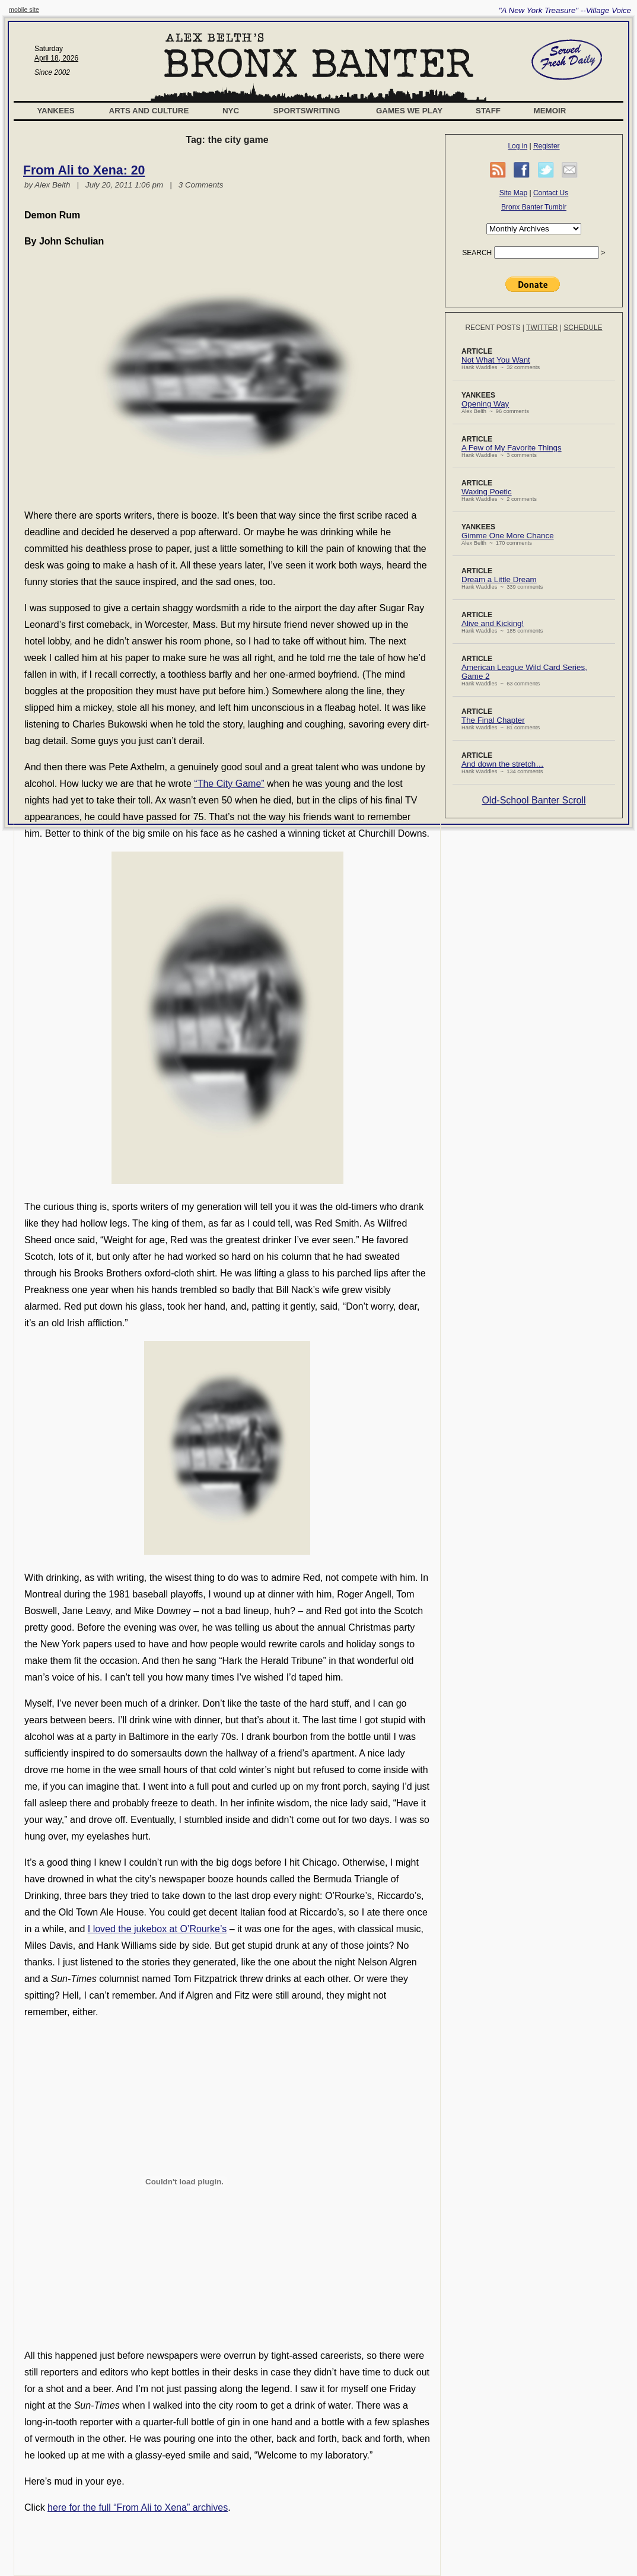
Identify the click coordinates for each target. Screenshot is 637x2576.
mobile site (24, 9)
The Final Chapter (493, 720)
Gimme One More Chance (507, 535)
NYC (230, 110)
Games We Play (409, 110)
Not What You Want (495, 359)
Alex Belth (52, 184)
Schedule (582, 327)
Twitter (542, 327)
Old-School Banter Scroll (533, 800)
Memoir (550, 110)
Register (546, 146)
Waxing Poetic (486, 491)
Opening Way (485, 403)
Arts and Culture (149, 110)
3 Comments (201, 184)
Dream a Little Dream (499, 579)
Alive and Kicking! (492, 623)
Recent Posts (492, 327)
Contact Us (550, 193)
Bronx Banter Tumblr (533, 207)
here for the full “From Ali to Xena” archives (137, 2507)
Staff (488, 110)
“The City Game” (229, 784)
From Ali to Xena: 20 (84, 170)
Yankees (55, 110)
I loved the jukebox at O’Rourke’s (157, 1929)
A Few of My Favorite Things (511, 447)
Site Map (513, 193)
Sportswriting (306, 110)
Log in (517, 146)
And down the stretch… (502, 764)
